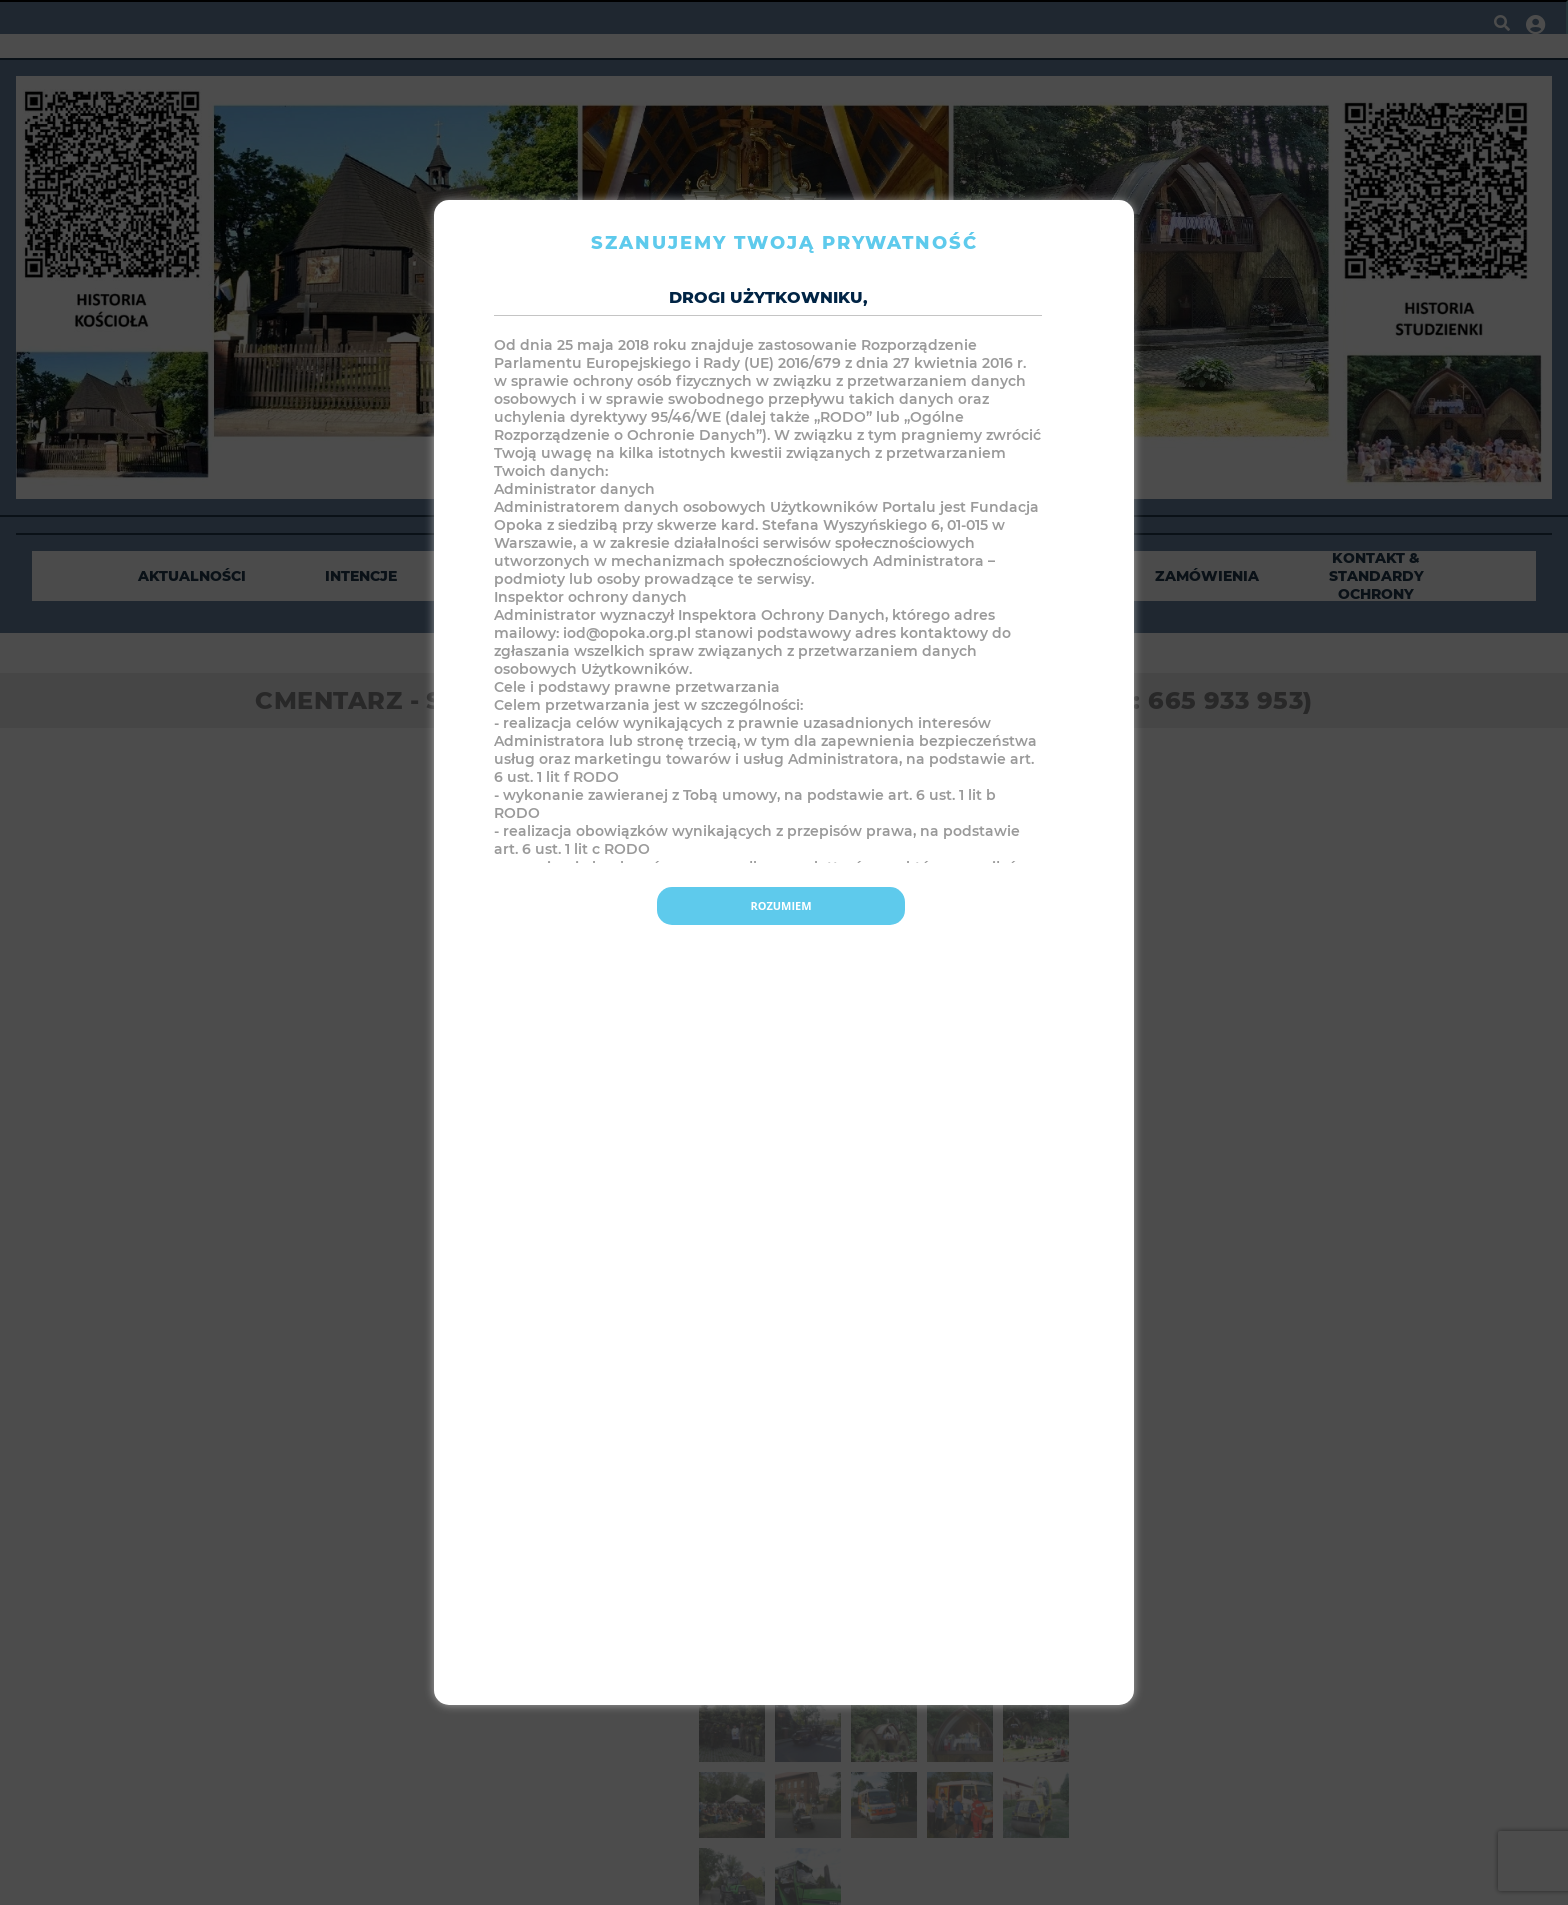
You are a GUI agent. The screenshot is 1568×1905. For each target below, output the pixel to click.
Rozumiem (780, 905)
